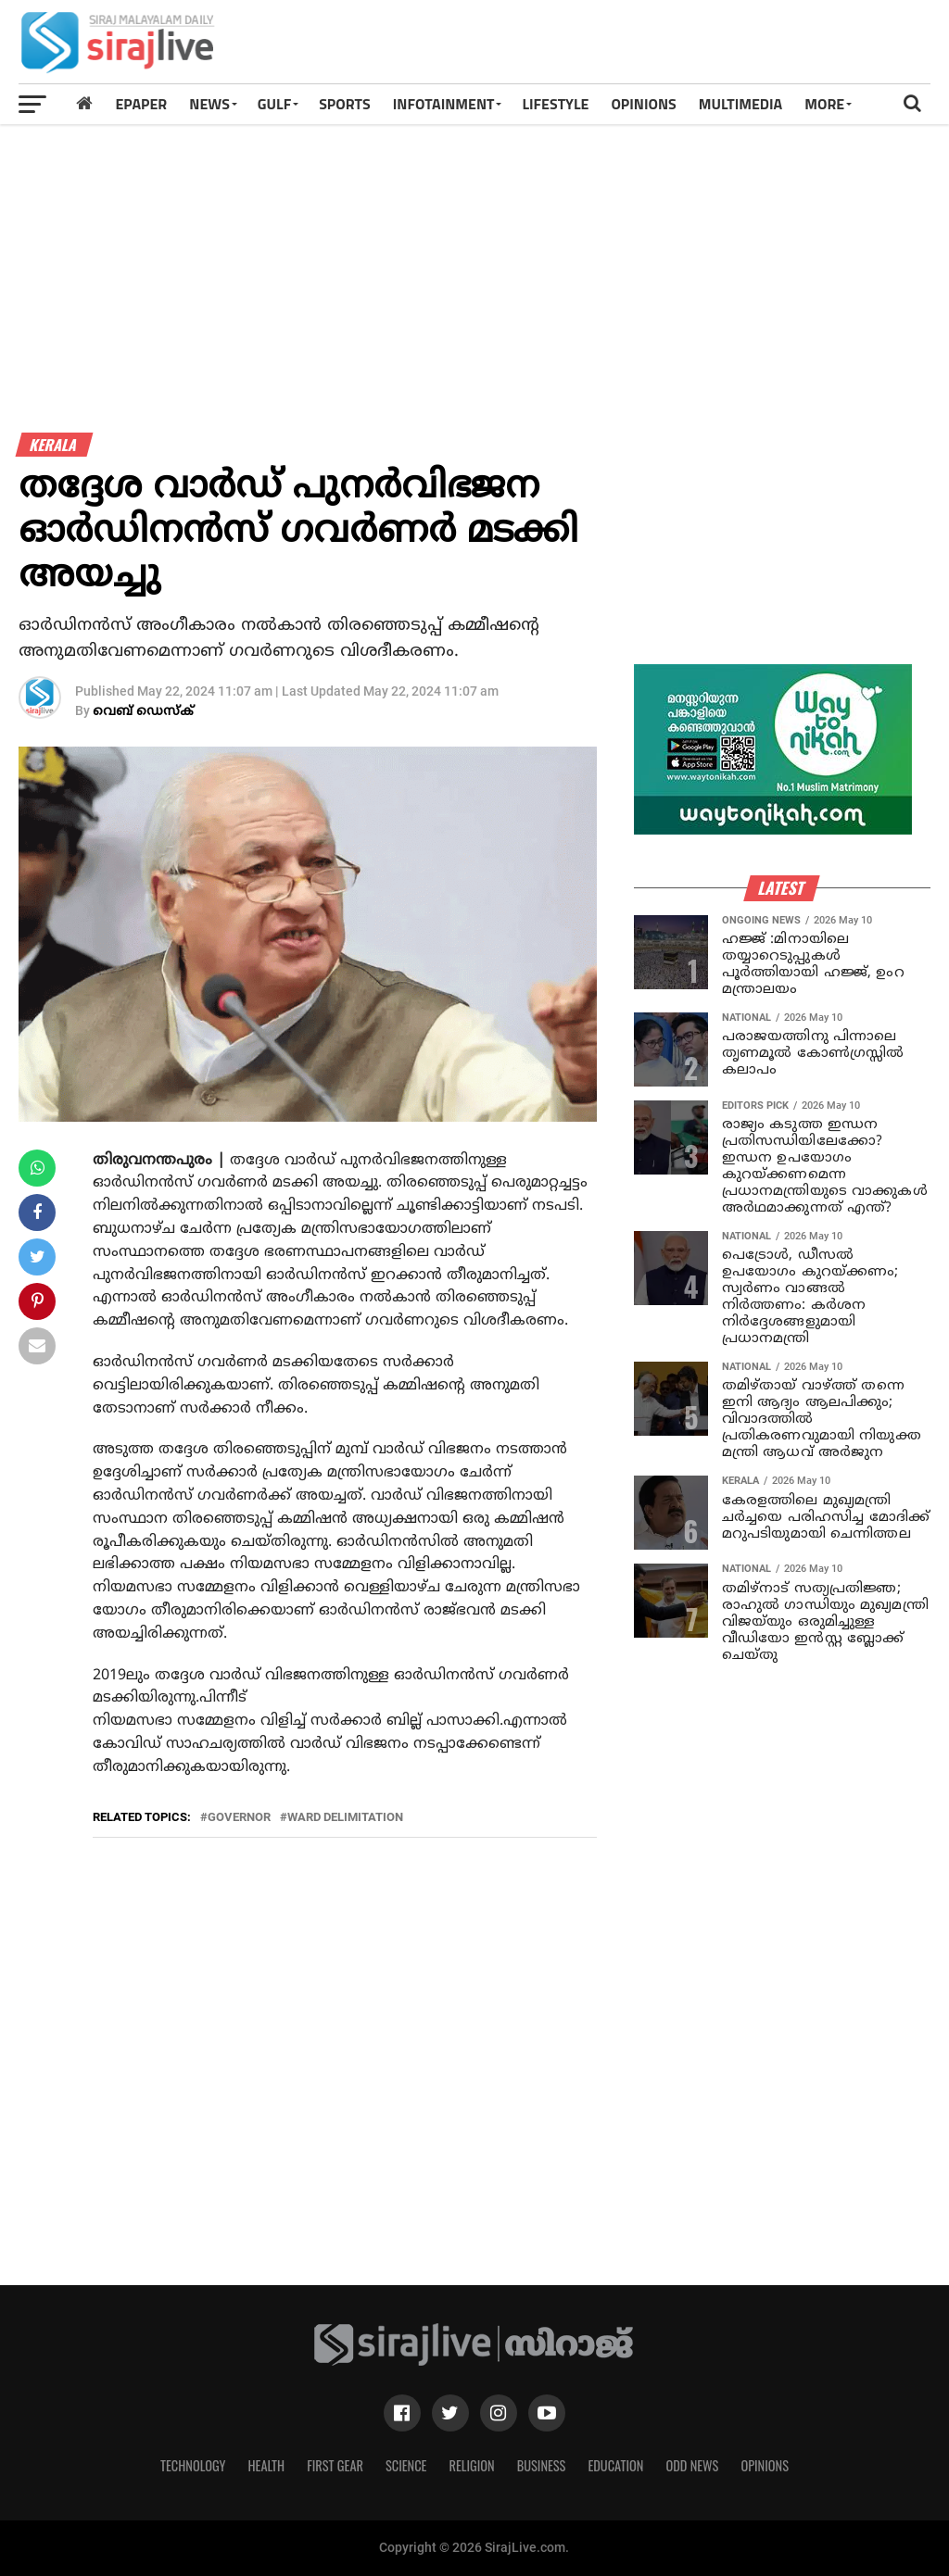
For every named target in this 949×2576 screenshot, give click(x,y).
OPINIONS (643, 104)
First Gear (335, 2465)
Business (541, 2465)
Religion (471, 2465)
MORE (824, 104)
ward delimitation (345, 1818)
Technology (192, 2465)
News (209, 104)
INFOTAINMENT (444, 104)
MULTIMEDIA (741, 104)
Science (406, 2465)
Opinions (764, 2465)
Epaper (141, 104)
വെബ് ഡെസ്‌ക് (143, 712)
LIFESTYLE (555, 104)
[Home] (84, 103)
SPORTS (345, 104)
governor (239, 1818)
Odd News (691, 2465)
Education (615, 2465)
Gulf (274, 104)
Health (266, 2465)
